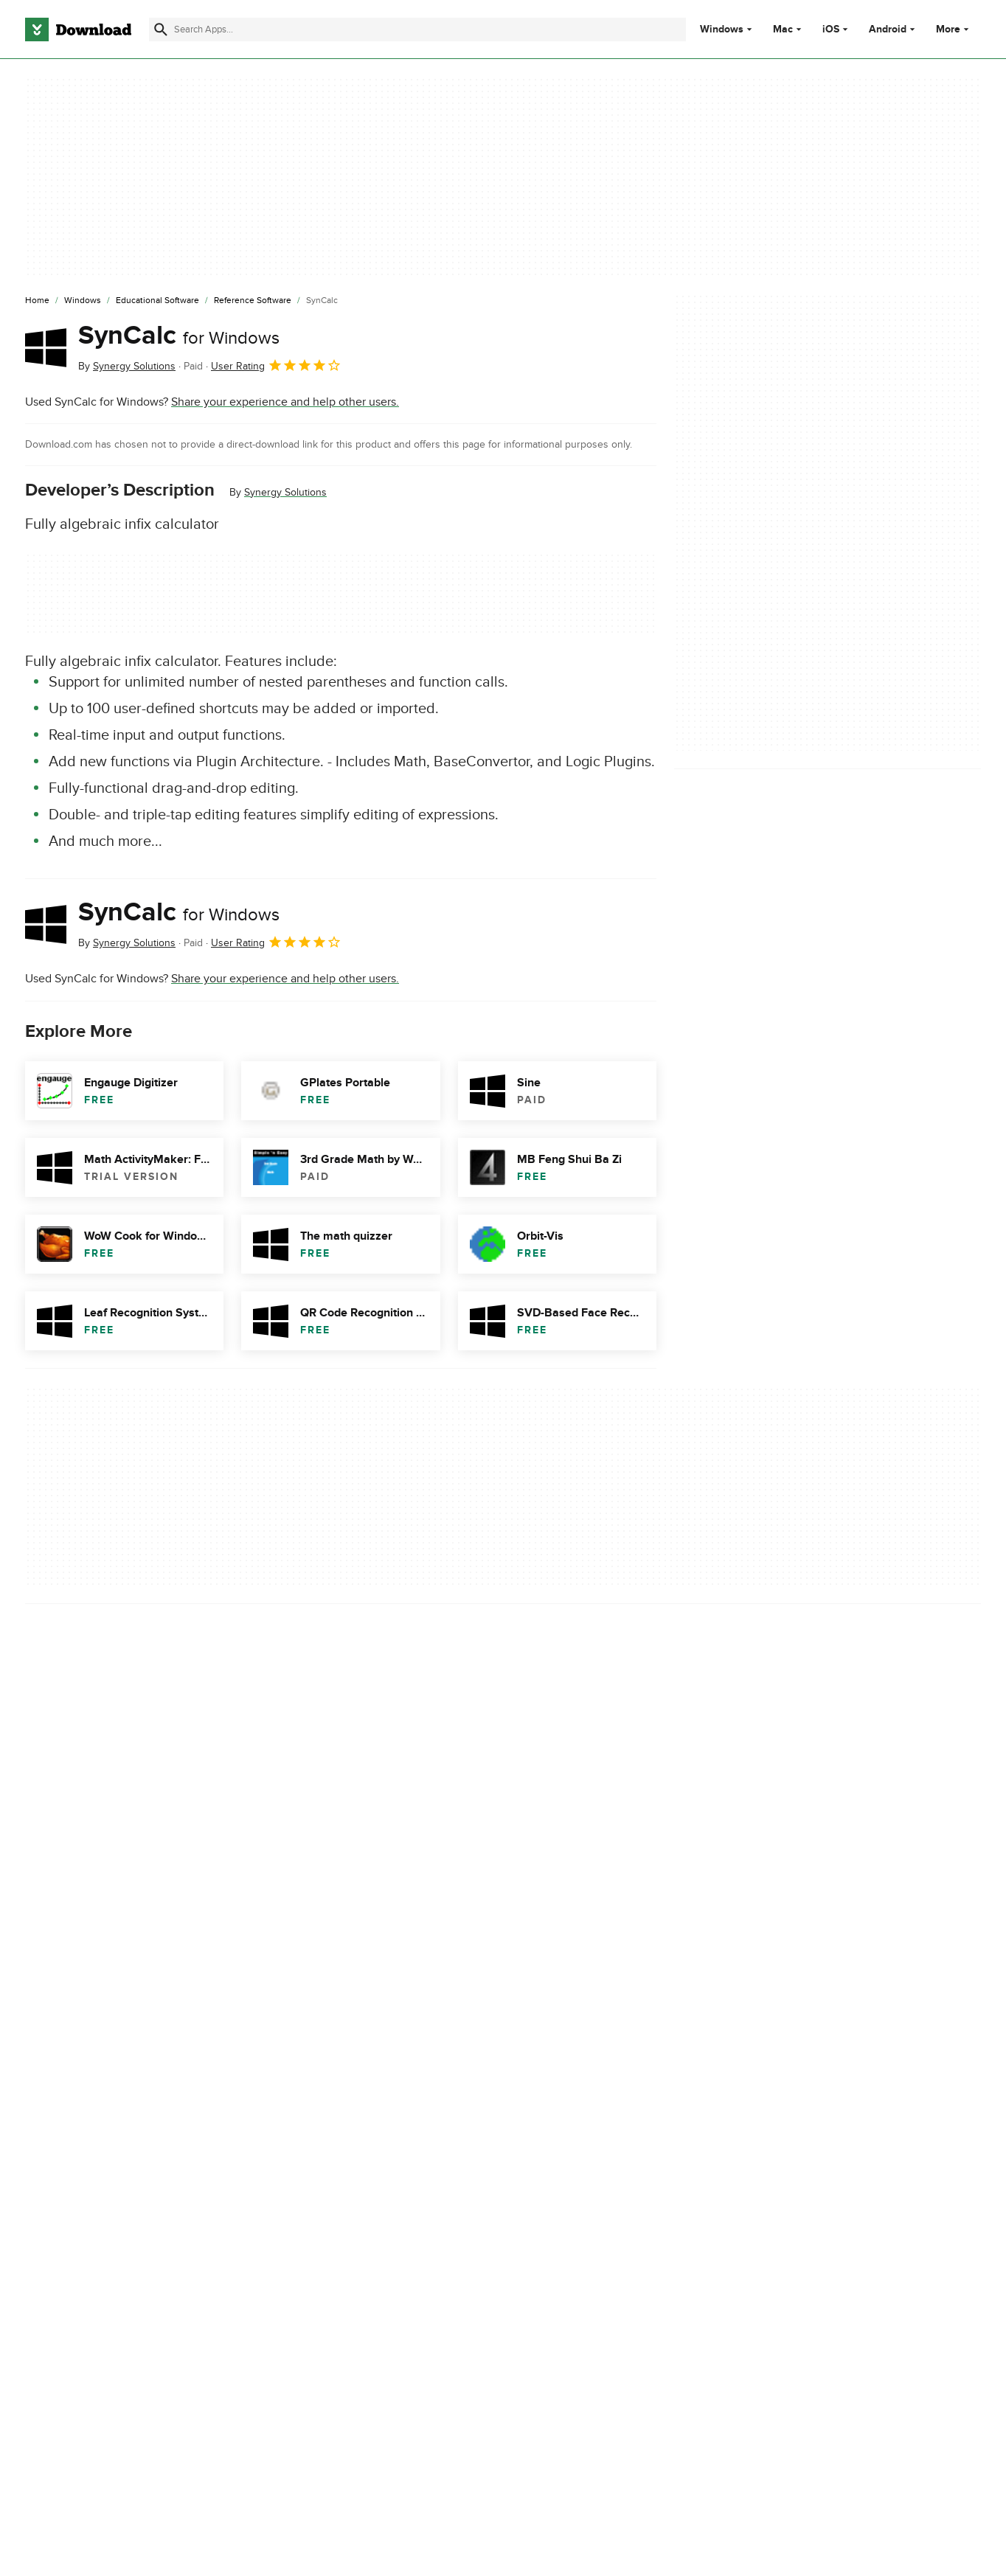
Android (887, 29)
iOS (830, 29)
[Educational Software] (157, 301)
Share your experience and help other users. (285, 402)
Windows (721, 29)
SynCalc (179, 335)
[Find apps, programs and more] (417, 29)
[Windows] (82, 301)
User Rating (276, 365)
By (127, 366)
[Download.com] (78, 29)
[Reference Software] (252, 301)
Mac (783, 29)
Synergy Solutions (285, 492)
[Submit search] (161, 29)
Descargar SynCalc (73, 2046)
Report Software (340, 1949)
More (954, 29)
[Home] (37, 301)
